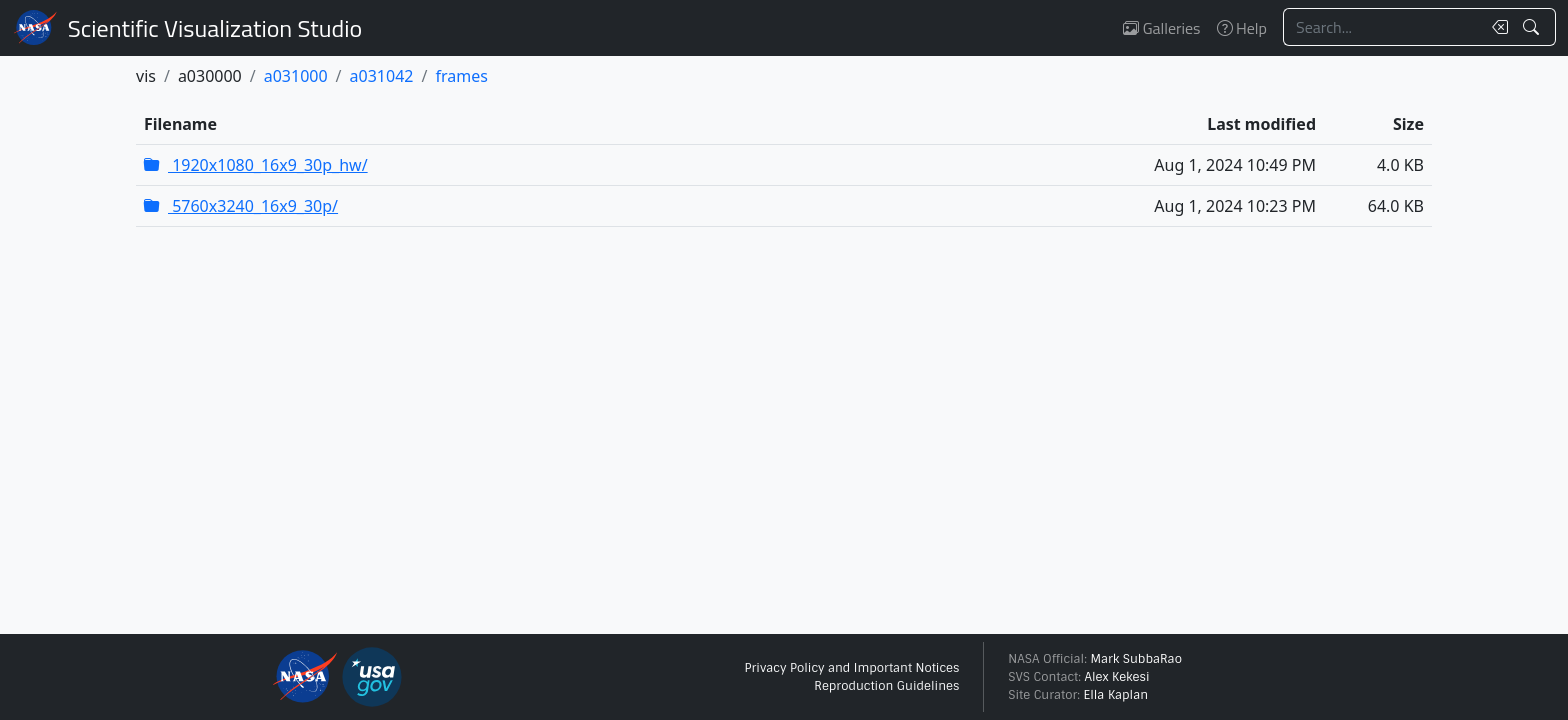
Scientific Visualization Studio (215, 28)
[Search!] (1533, 27)
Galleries (1161, 28)
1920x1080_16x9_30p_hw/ (256, 165)
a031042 (382, 76)
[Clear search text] (1496, 27)
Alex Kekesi (1116, 677)
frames (461, 76)
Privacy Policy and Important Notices (851, 668)
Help (1242, 28)
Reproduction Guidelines (886, 686)
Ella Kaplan (1116, 695)
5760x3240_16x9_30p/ (241, 206)
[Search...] (1382, 27)
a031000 (296, 76)
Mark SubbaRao (1136, 659)
